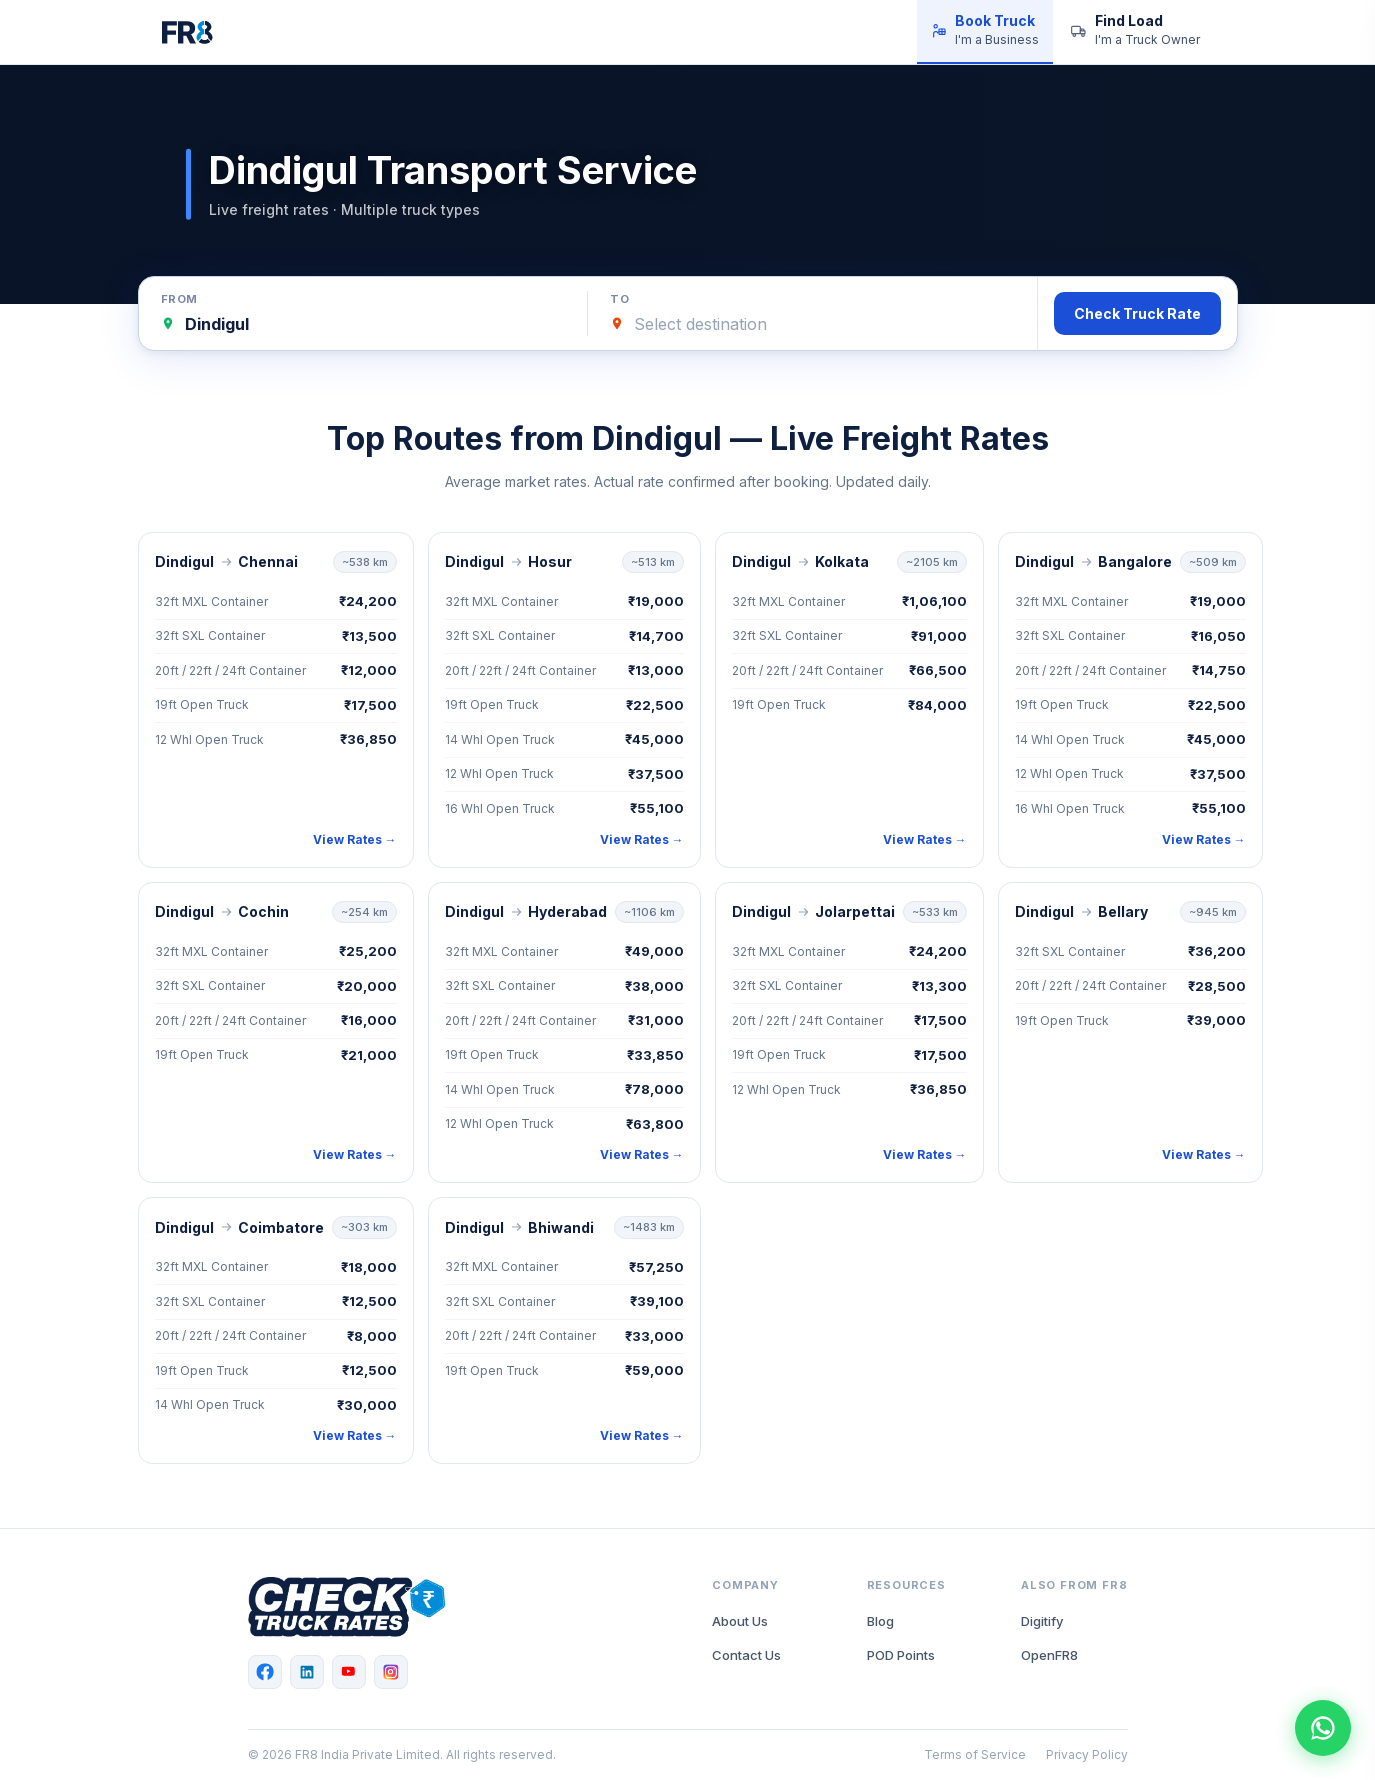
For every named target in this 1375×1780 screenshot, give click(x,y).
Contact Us (746, 1655)
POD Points (901, 1655)
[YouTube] (349, 1672)
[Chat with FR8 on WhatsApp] (1323, 1728)
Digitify (1042, 1621)
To (619, 299)
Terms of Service (975, 1754)
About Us (740, 1621)
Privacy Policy (1087, 1754)
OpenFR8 (1049, 1655)
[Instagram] (391, 1672)
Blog (880, 1621)
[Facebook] (265, 1672)
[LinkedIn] (307, 1672)
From (179, 299)
